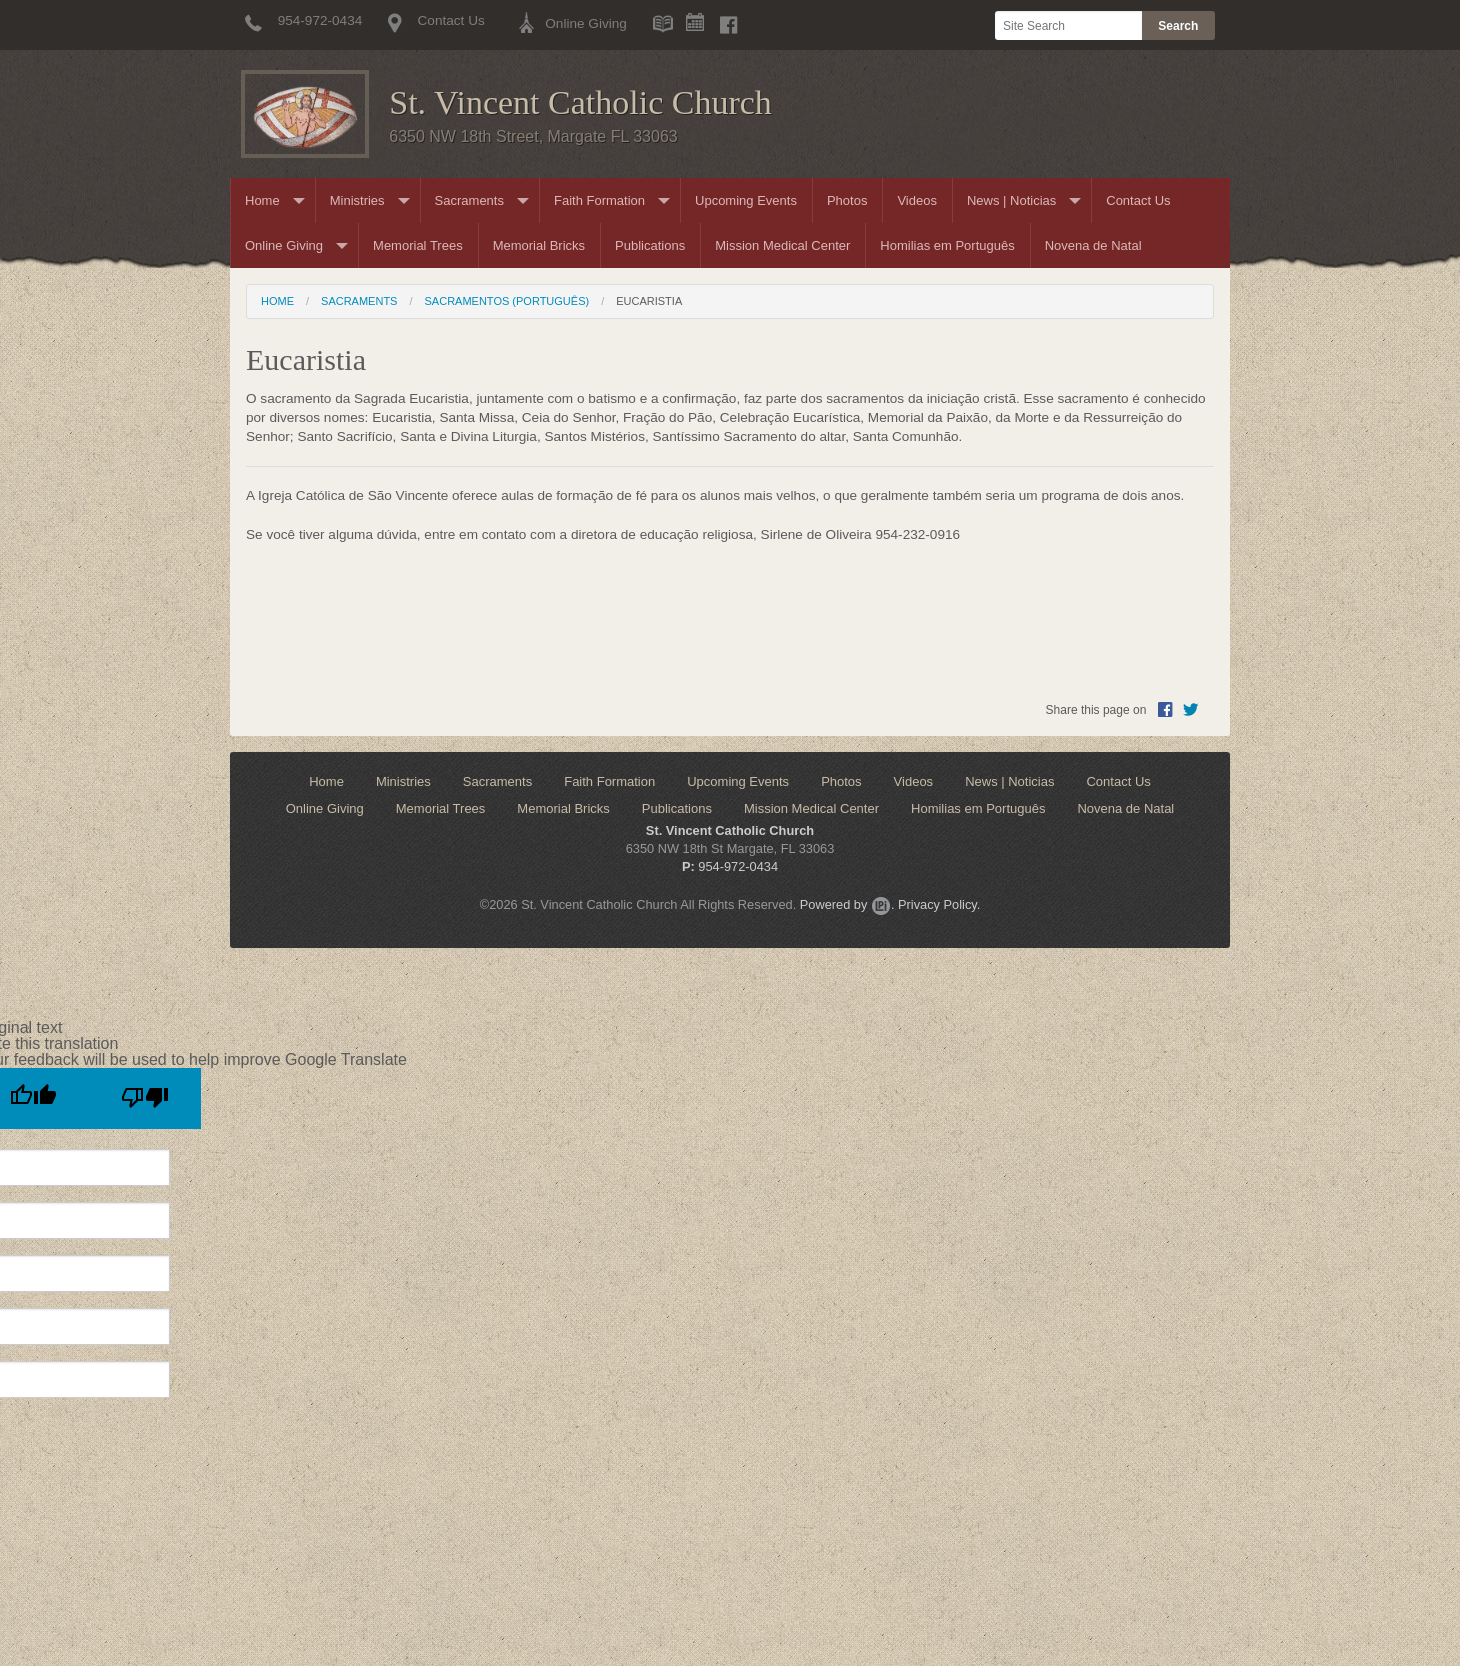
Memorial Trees (418, 245)
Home (262, 200)
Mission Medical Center (782, 245)
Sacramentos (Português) (507, 301)
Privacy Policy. (939, 904)
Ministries (357, 200)
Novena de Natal (1093, 245)
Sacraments (469, 200)
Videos (917, 200)
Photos (847, 200)
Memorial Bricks (539, 245)
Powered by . (847, 904)
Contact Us (1138, 200)
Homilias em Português (947, 245)
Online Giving (284, 245)
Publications (650, 245)
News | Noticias (1011, 200)
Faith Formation (599, 200)
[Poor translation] (145, 1098)
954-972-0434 (738, 866)
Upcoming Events (746, 200)
